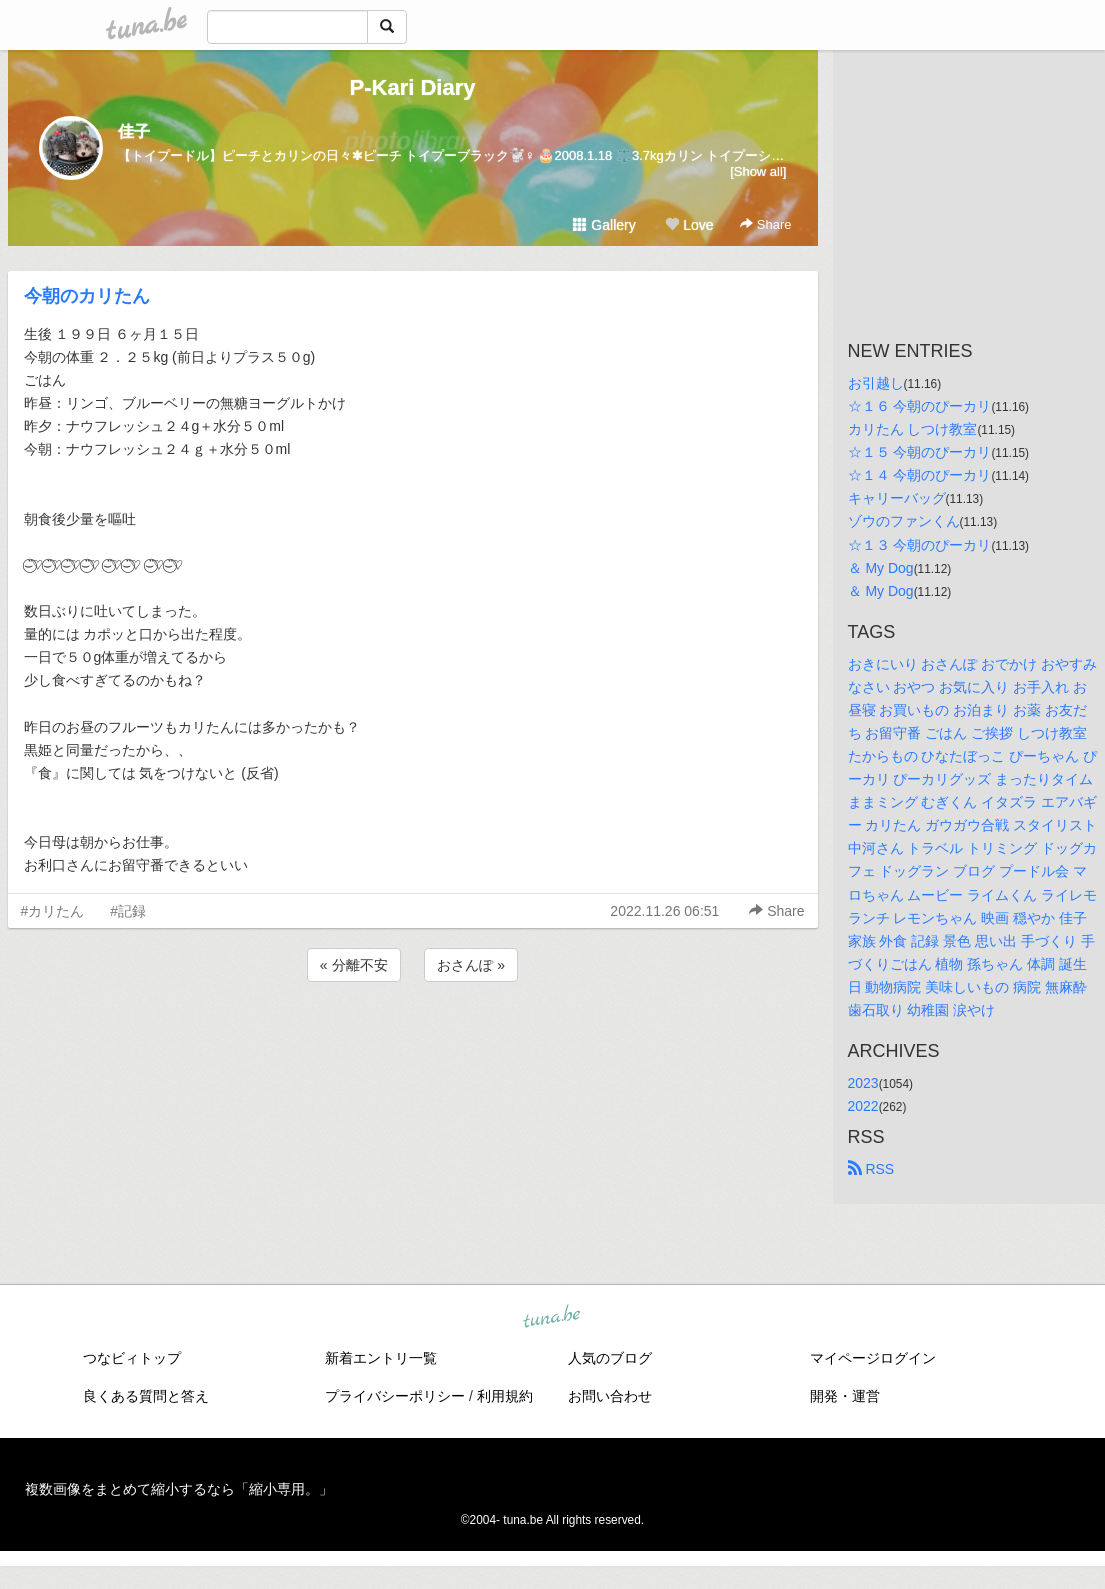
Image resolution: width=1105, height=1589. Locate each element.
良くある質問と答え (146, 1396)
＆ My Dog (881, 568)
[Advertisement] (413, 1040)
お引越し (876, 383)
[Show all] (758, 171)
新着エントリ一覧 (381, 1358)
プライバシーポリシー (395, 1396)
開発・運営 (845, 1396)
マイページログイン (873, 1358)
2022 (863, 1106)
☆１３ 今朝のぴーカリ (920, 545)
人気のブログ (610, 1358)
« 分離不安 (354, 965)
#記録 (128, 911)
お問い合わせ (610, 1396)
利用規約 (505, 1396)
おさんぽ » (471, 965)
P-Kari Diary (413, 87)
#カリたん (53, 911)
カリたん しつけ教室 (913, 429)
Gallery (604, 225)
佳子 (134, 131)
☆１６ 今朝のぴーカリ (920, 406)
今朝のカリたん (87, 296)
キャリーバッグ (897, 498)
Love (689, 225)
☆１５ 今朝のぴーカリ (920, 452)
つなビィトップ (132, 1358)
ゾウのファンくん (904, 521)
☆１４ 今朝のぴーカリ (920, 475)
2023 (863, 1083)
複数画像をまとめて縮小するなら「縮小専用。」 (179, 1489)
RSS (871, 1169)
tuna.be (552, 1318)
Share (765, 224)
